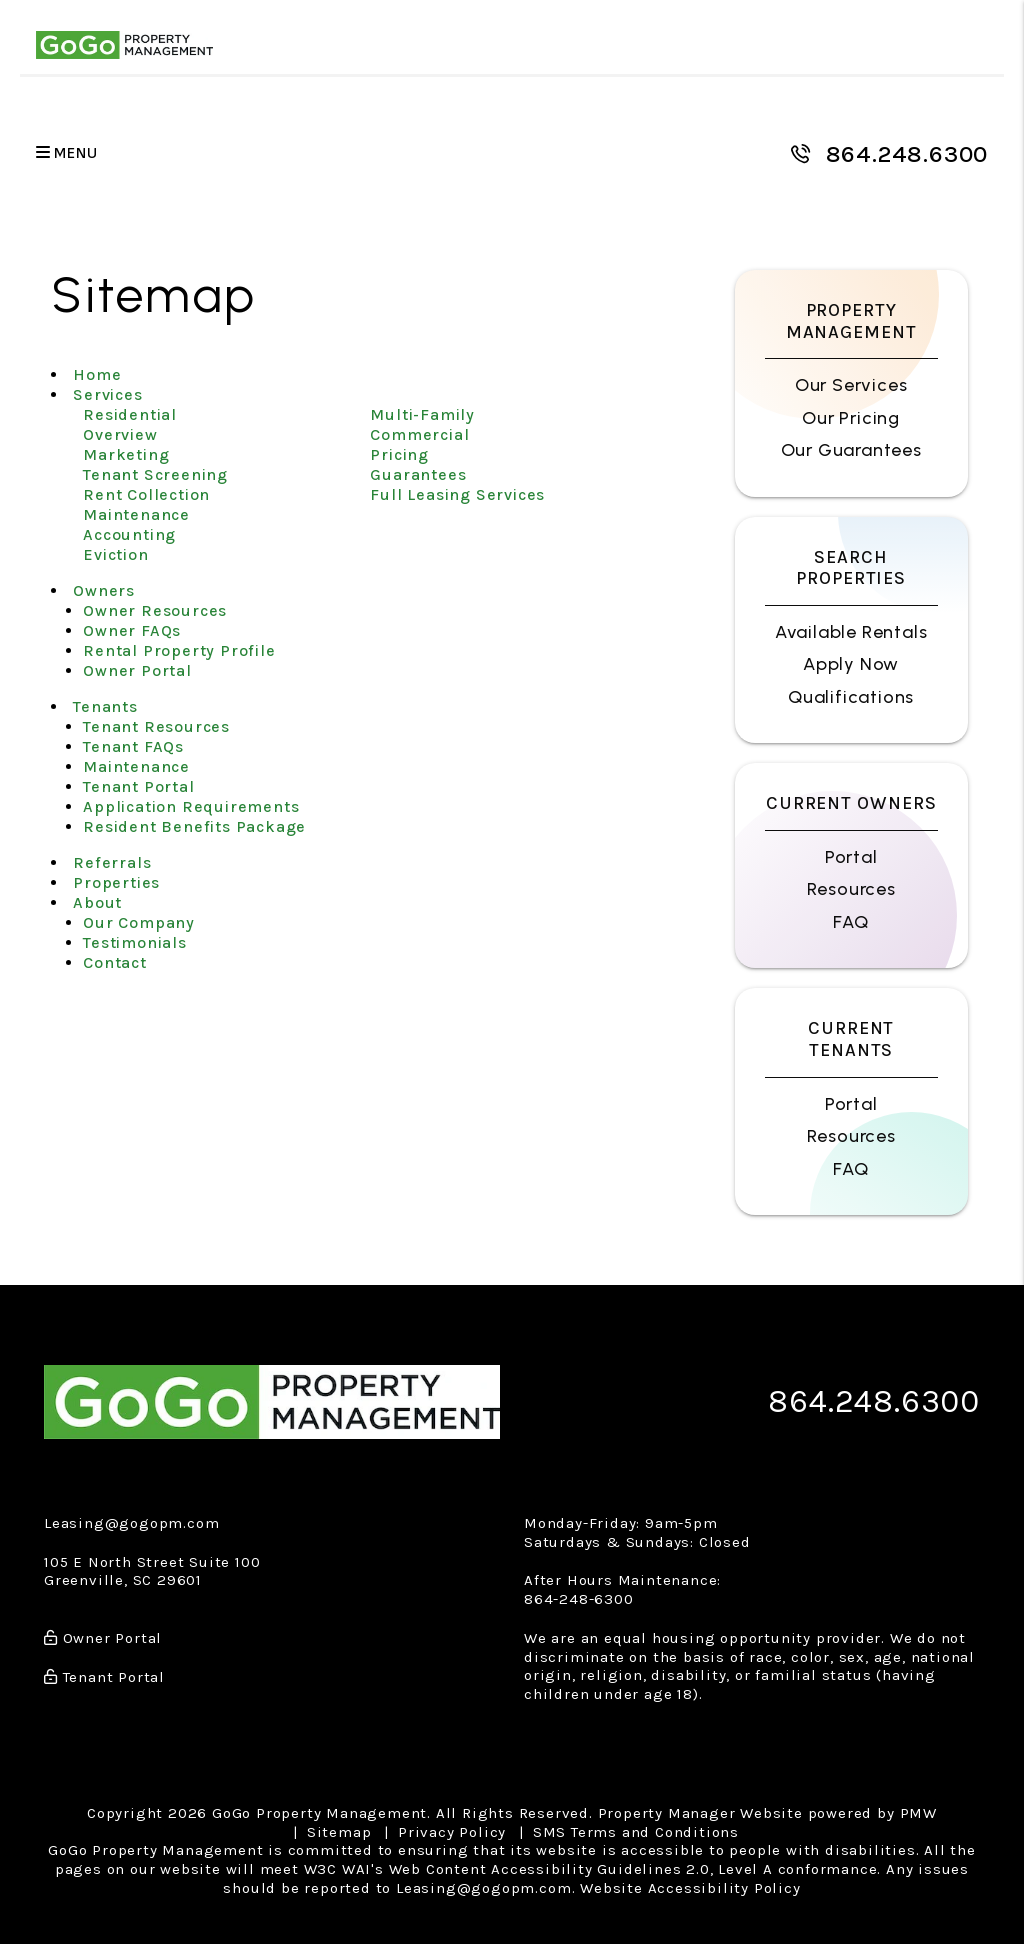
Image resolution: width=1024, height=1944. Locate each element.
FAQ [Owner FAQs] (850, 922)
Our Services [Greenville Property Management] (851, 385)
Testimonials (135, 942)
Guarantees (418, 474)
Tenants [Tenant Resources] (105, 706)
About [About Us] (97, 902)
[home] (124, 44)
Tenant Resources (156, 726)
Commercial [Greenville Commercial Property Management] (419, 434)
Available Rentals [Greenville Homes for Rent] (851, 632)
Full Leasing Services (457, 494)
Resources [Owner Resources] (851, 889)
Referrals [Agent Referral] (112, 862)
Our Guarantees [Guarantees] (851, 450)
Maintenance (136, 514)
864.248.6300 (907, 154)
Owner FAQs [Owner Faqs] (132, 630)
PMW (918, 1813)
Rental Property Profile (179, 650)
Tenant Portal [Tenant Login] (138, 786)
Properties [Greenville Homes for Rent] (116, 882)
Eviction (115, 554)
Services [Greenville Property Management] (107, 394)
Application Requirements (191, 806)
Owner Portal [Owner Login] (137, 670)
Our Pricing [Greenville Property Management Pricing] (851, 418)
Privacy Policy (452, 1832)
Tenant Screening (155, 474)
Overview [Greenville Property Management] (120, 434)
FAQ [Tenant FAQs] (850, 1169)
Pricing (399, 454)
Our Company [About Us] (139, 922)
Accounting (129, 534)
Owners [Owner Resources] (104, 590)
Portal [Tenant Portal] (851, 1104)
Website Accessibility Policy (690, 1888)
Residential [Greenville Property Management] (130, 414)
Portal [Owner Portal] (851, 857)
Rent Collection (146, 494)
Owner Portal (103, 1638)
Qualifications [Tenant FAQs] (851, 697)
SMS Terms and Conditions (636, 1832)
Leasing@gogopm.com (131, 1523)
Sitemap (339, 1832)
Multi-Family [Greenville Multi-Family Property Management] (422, 414)
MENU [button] (67, 153)
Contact (115, 962)
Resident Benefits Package (194, 826)
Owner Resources (155, 610)
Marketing (126, 454)
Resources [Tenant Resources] (851, 1136)
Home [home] (97, 374)
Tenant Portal (104, 1677)
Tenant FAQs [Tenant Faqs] (133, 746)
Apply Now (851, 664)
